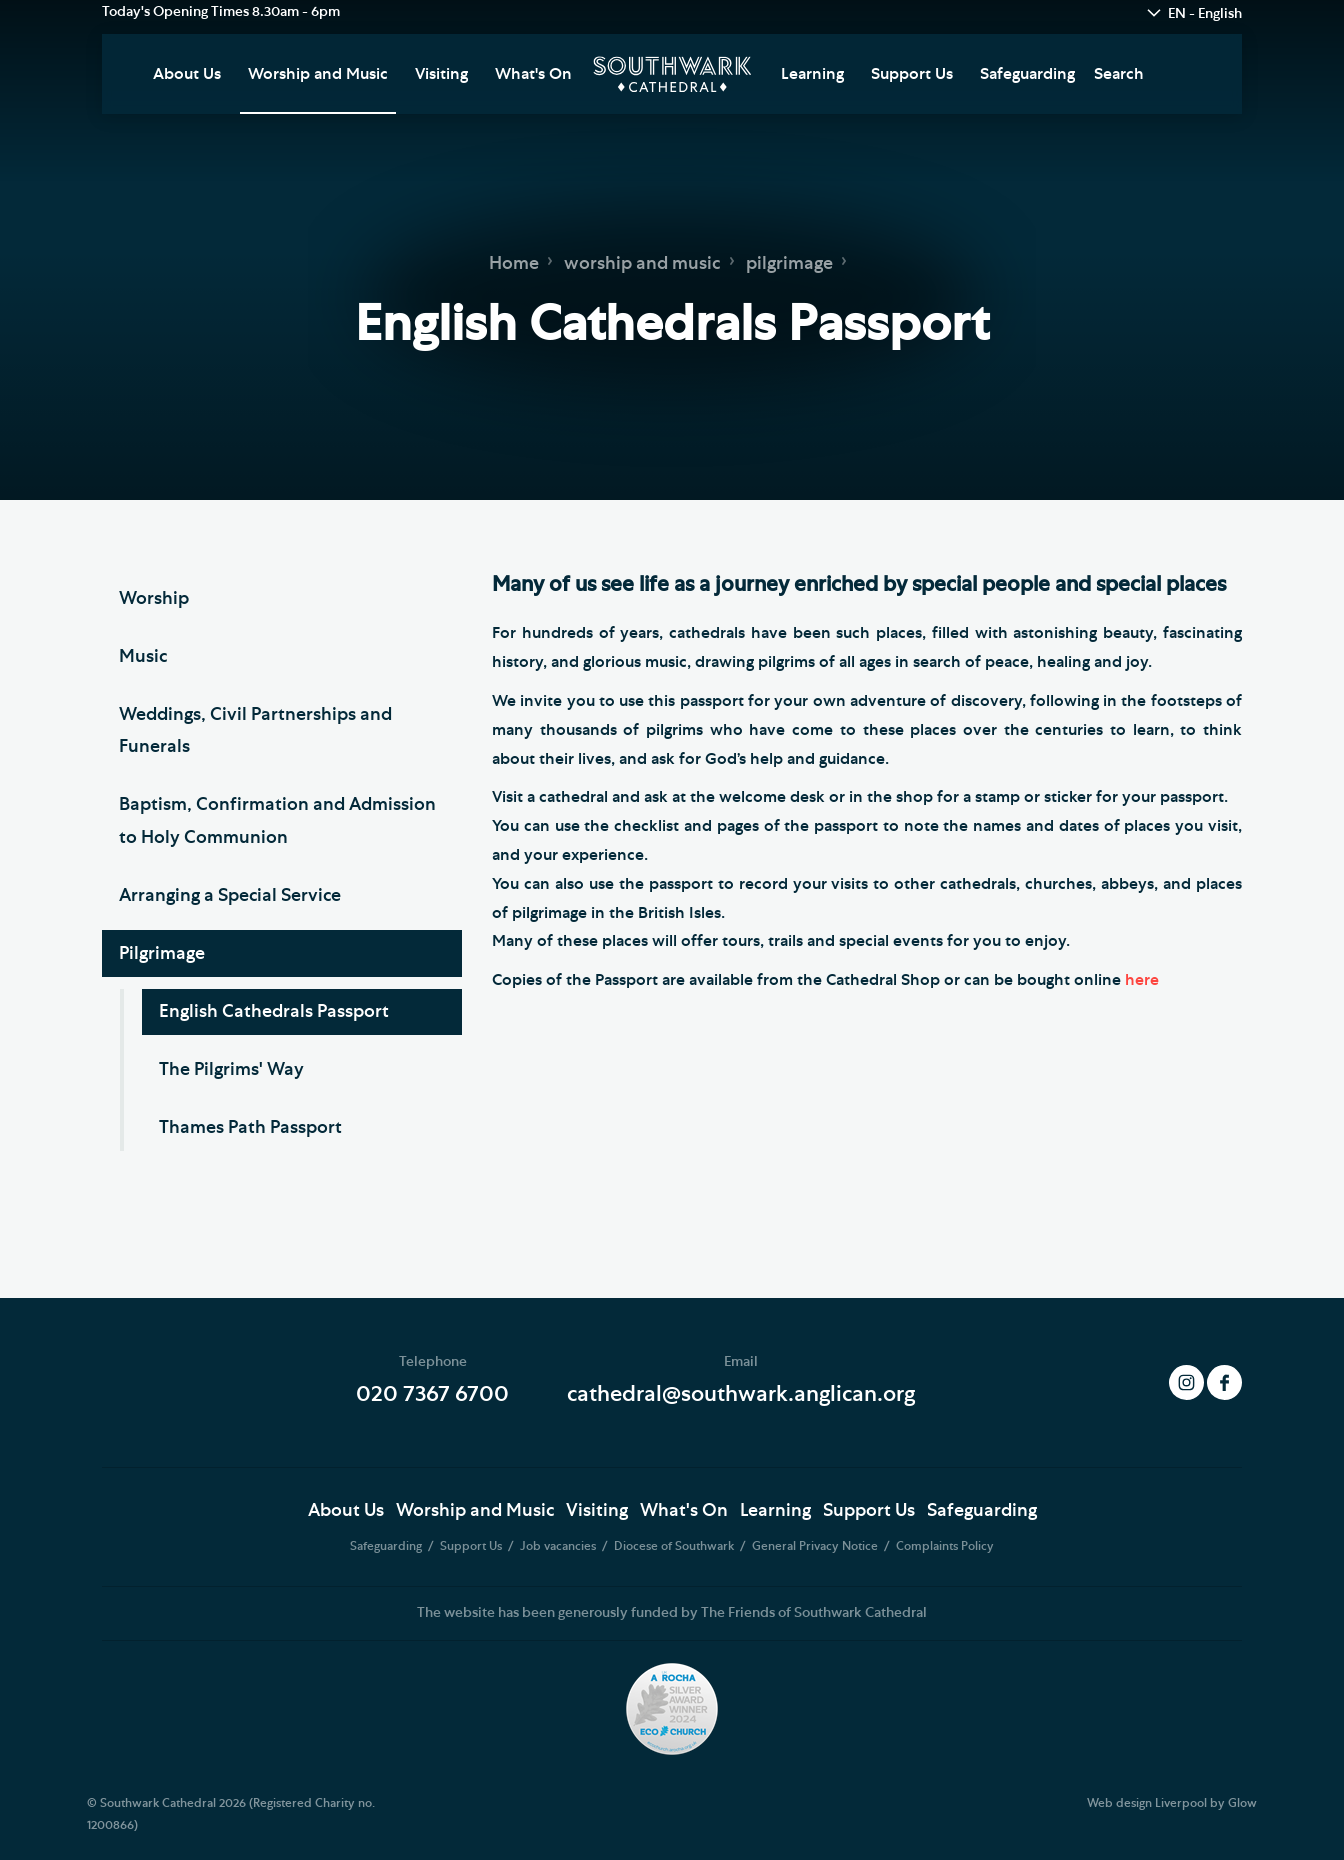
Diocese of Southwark (675, 1546)
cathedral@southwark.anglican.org (741, 1394)
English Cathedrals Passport (274, 1012)
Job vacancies (559, 1546)
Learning (812, 74)
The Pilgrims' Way (231, 1070)
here (1142, 980)
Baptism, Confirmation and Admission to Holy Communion (277, 821)
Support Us (912, 74)
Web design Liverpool (1147, 1803)
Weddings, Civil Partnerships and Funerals (255, 731)
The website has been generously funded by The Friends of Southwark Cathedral (672, 1613)
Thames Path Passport (250, 1128)
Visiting (441, 74)
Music (143, 657)
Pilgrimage (162, 954)
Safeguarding (1027, 74)
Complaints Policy (945, 1546)
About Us (187, 74)
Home (514, 264)
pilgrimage (789, 264)
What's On (533, 74)
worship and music (642, 264)
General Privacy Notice (816, 1546)
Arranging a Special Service (230, 896)
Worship (154, 599)
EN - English (1205, 14)
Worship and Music (318, 74)
